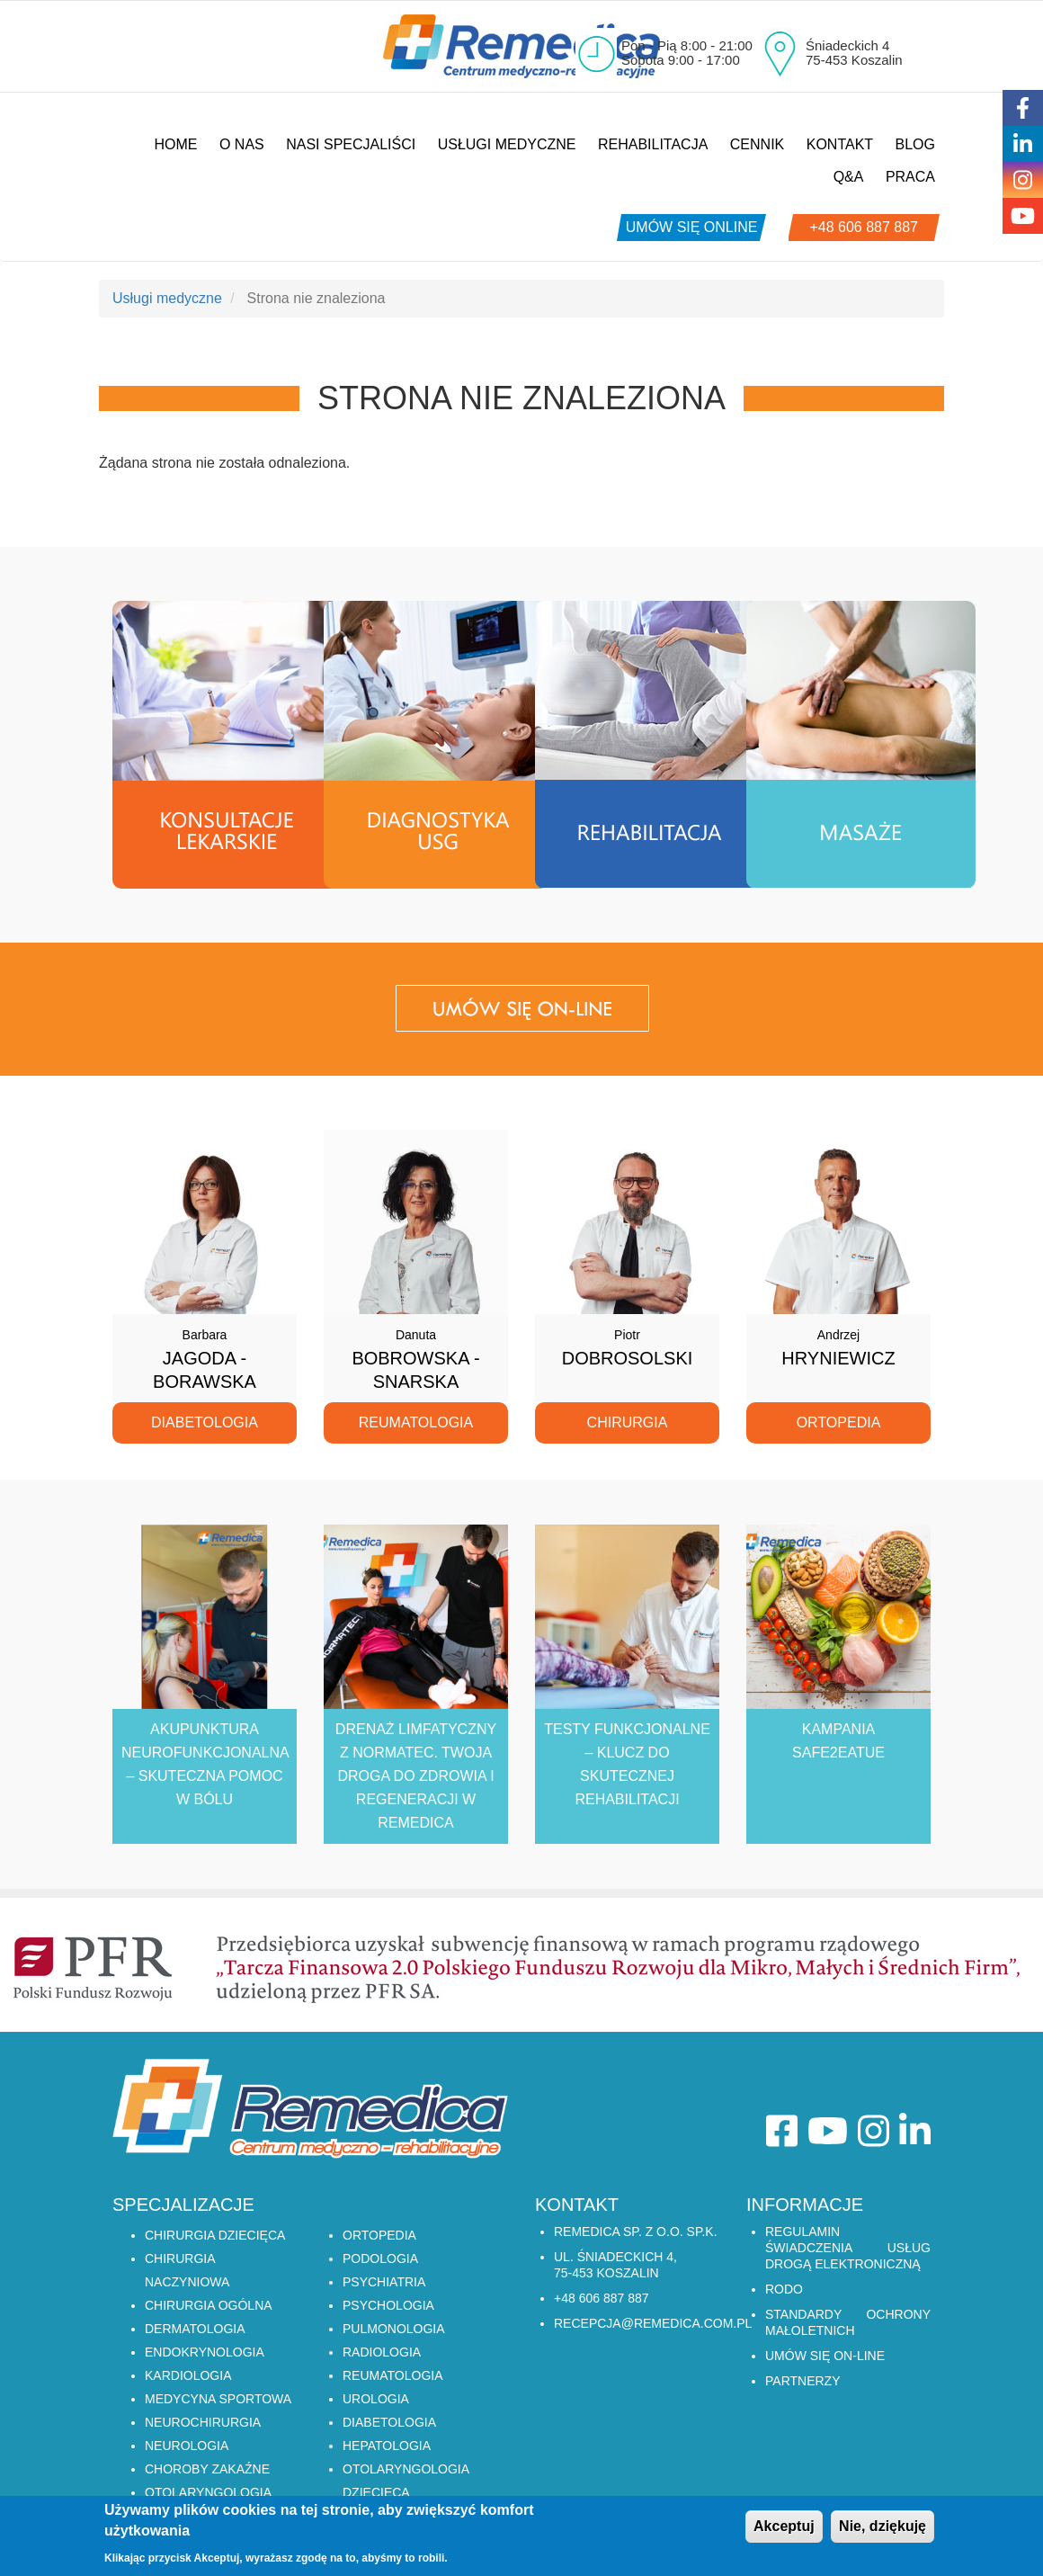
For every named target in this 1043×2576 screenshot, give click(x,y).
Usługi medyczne (507, 144)
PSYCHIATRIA (384, 2282)
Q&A (849, 176)
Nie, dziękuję (882, 2527)
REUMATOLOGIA (393, 2375)
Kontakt (840, 144)
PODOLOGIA (380, 2258)
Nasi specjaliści (350, 144)
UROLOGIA (376, 2399)
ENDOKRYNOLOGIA (204, 2352)
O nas (241, 144)
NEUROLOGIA (186, 2445)
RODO (784, 2289)
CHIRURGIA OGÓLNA (208, 2305)
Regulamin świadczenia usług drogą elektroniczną (848, 2247)
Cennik (757, 144)
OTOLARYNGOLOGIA (208, 2492)
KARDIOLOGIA (188, 2375)
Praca (910, 176)
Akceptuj (784, 2527)
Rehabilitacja (653, 144)
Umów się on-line (825, 2355)
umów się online (692, 227)
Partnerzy (803, 2381)
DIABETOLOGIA (389, 2422)
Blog (915, 144)
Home (175, 144)
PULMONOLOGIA (394, 2328)
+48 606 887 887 (863, 227)
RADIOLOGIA (382, 2352)
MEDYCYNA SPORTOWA (218, 2399)
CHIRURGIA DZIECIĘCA (215, 2235)
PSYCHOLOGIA (388, 2305)
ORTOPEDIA (379, 2235)
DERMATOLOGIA (195, 2328)
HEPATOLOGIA (387, 2445)
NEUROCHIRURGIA (203, 2422)
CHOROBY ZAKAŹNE (207, 2469)
